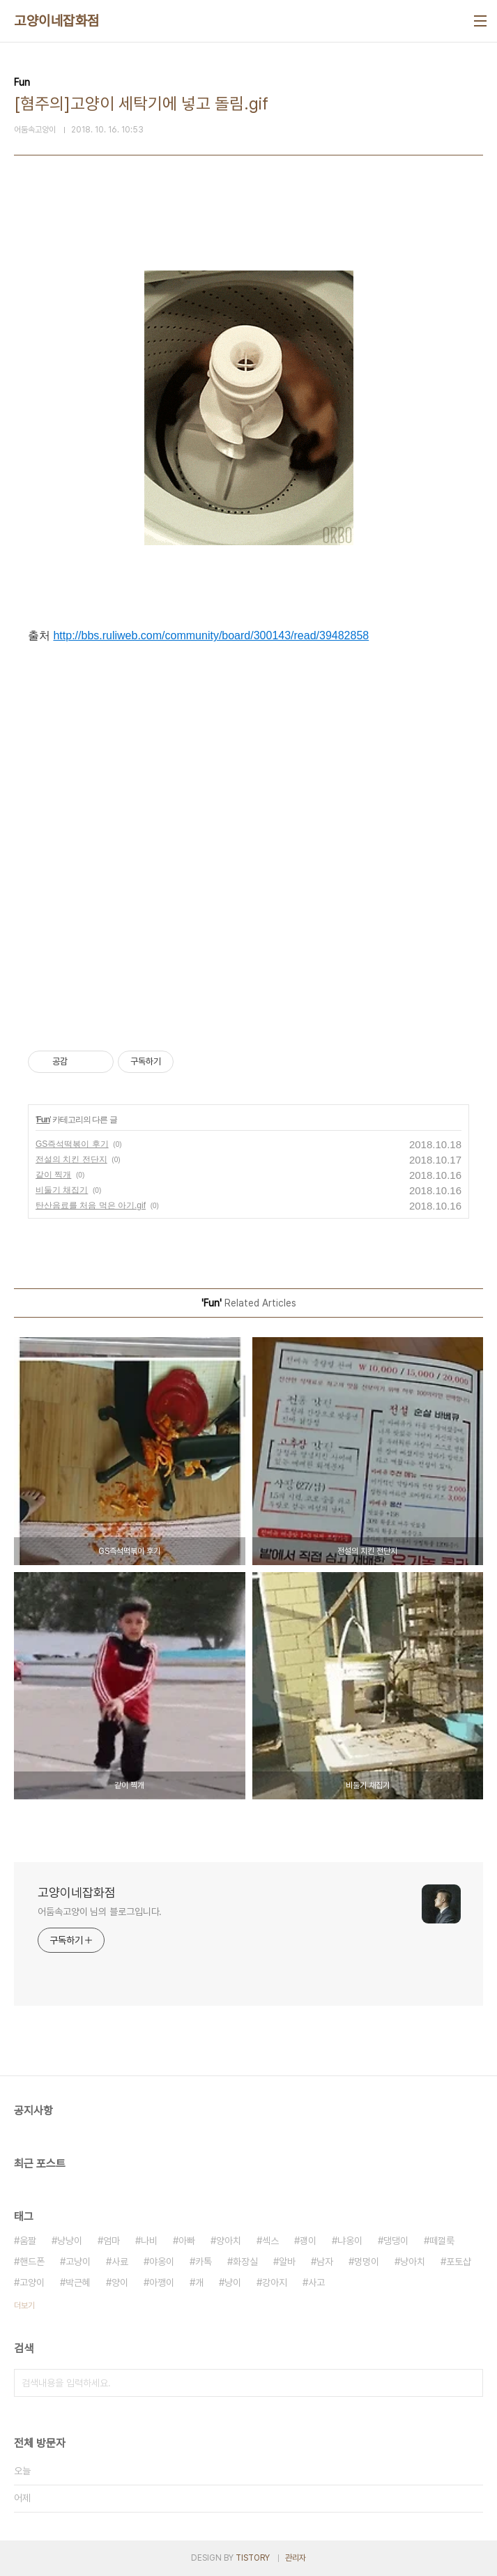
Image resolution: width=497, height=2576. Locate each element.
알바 (287, 2261)
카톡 (203, 2261)
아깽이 (161, 2282)
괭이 (308, 2240)
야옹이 (161, 2261)
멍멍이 (366, 2261)
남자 (324, 2261)
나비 (149, 2240)
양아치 (228, 2240)
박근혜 (78, 2282)
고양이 (32, 2282)
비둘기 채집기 (62, 1190)
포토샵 (458, 2261)
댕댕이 (395, 2240)
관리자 (295, 2558)
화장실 (245, 2261)
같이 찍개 (53, 1175)
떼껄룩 (441, 2240)
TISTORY (253, 2558)
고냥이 (78, 2261)
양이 (120, 2282)
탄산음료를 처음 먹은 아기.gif (91, 1205)
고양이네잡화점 (57, 21)
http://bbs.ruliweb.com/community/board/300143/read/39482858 (211, 635)
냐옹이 (349, 2240)
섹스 (270, 2240)
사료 (120, 2261)
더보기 (24, 2305)
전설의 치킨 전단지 (71, 1159)
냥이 (232, 2282)
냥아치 (412, 2261)
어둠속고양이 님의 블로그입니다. (100, 1911)
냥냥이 (69, 2240)
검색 (469, 2383)
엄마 (111, 2240)
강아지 (274, 2282)
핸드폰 (32, 2261)
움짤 (28, 2240)
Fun (42, 1120)
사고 (316, 2282)
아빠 (186, 2240)
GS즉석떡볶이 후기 (72, 1144)
